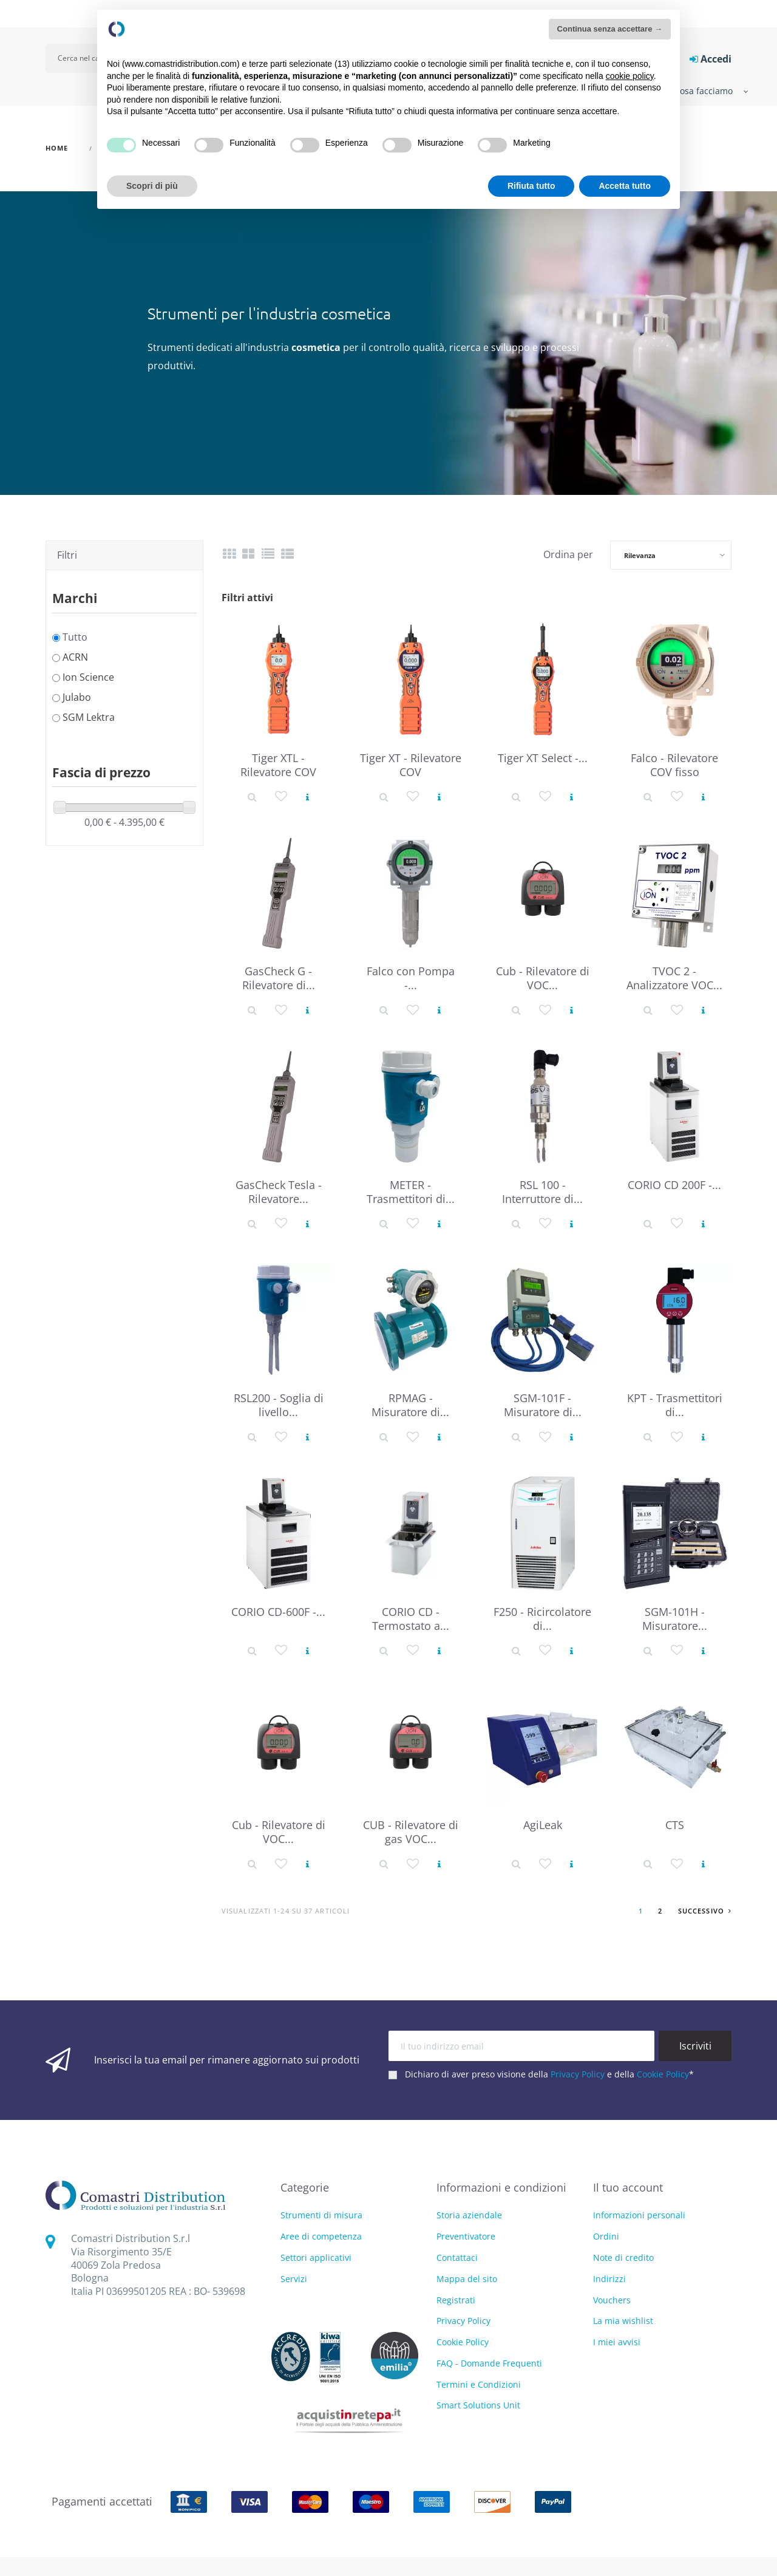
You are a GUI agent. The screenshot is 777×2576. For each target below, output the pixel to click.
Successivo (704, 1910)
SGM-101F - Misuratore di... (543, 1405)
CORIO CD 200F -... (674, 1184)
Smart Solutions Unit (478, 2405)
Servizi (293, 2279)
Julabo (77, 697)
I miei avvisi (616, 2342)
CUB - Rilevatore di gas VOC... (410, 1832)
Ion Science (88, 677)
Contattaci (457, 2257)
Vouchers (612, 2300)
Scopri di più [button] (152, 186)
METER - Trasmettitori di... (411, 1191)
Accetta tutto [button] (625, 186)
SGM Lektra (89, 717)
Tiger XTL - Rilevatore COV (278, 765)
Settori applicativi (315, 2258)
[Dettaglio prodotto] (252, 795)
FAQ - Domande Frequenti (489, 2363)
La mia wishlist (623, 2320)
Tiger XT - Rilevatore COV (410, 765)
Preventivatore (465, 2236)
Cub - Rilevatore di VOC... (542, 978)
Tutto (75, 637)
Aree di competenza (321, 2237)
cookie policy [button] (630, 76)
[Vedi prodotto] (307, 795)
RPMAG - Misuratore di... (410, 1405)
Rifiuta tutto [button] (531, 186)
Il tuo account (628, 2187)
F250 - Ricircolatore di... (542, 1618)
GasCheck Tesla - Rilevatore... (279, 1191)
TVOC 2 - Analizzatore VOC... (674, 978)
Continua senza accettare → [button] (609, 28)
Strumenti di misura (321, 2215)
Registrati (455, 2300)
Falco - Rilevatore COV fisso (674, 765)
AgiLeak (542, 1825)
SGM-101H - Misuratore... (674, 1618)
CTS (674, 1825)
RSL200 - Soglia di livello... (279, 1405)
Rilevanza (640, 555)
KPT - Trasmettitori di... (674, 1405)
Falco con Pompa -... (411, 978)
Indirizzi (609, 2279)
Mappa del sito (466, 2279)
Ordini (606, 2236)
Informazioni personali (639, 2215)
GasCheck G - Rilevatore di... (278, 978)
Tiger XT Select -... (543, 758)
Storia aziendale (469, 2215)
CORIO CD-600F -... (278, 1611)
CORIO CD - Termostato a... (410, 1618)
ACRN (75, 657)
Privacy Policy (578, 2074)
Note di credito (623, 2257)
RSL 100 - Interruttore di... (542, 1191)
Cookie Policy (663, 2074)
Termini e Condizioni (478, 2384)
